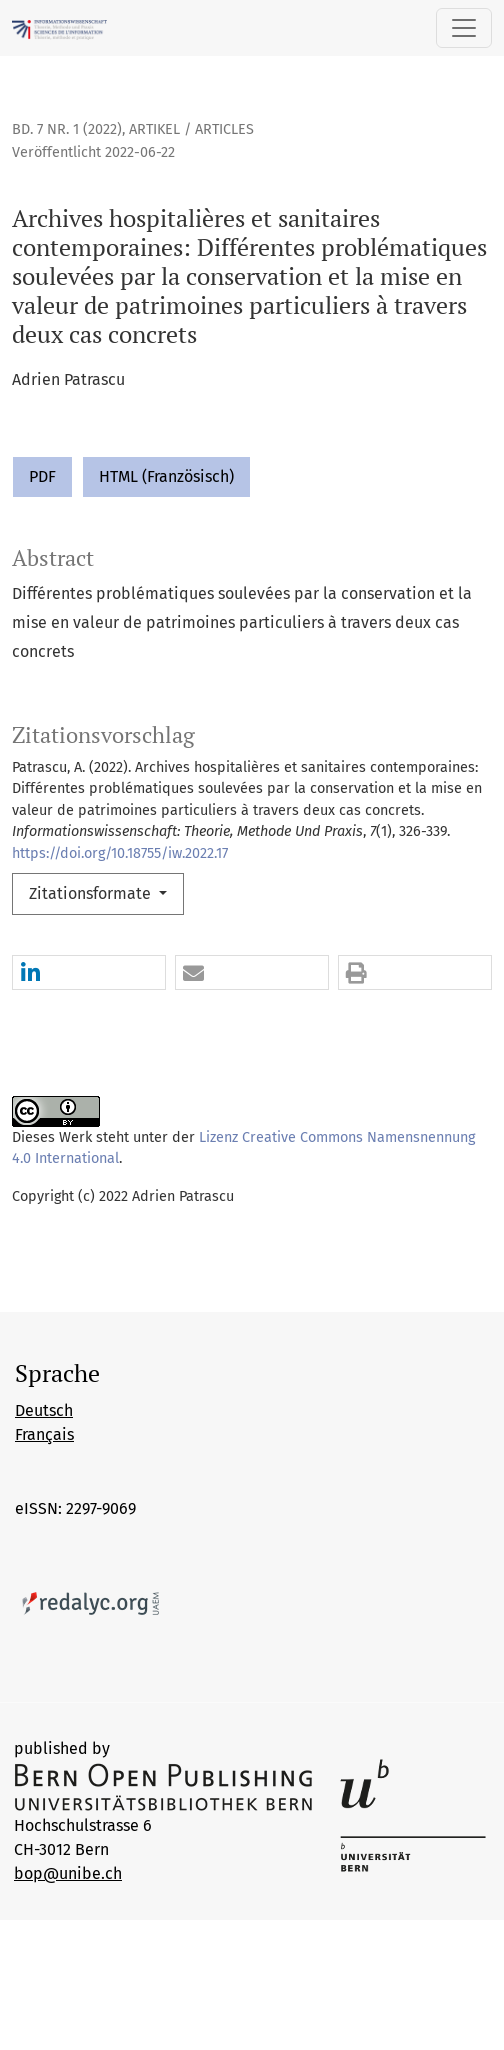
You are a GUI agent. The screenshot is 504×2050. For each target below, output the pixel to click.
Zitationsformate (92, 893)
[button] (89, 973)
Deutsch (44, 1410)
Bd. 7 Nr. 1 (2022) (67, 129)
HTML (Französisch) (166, 476)
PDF (42, 476)
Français (44, 1434)
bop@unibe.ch (68, 1873)
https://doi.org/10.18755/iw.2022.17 (120, 853)
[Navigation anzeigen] (464, 28)
